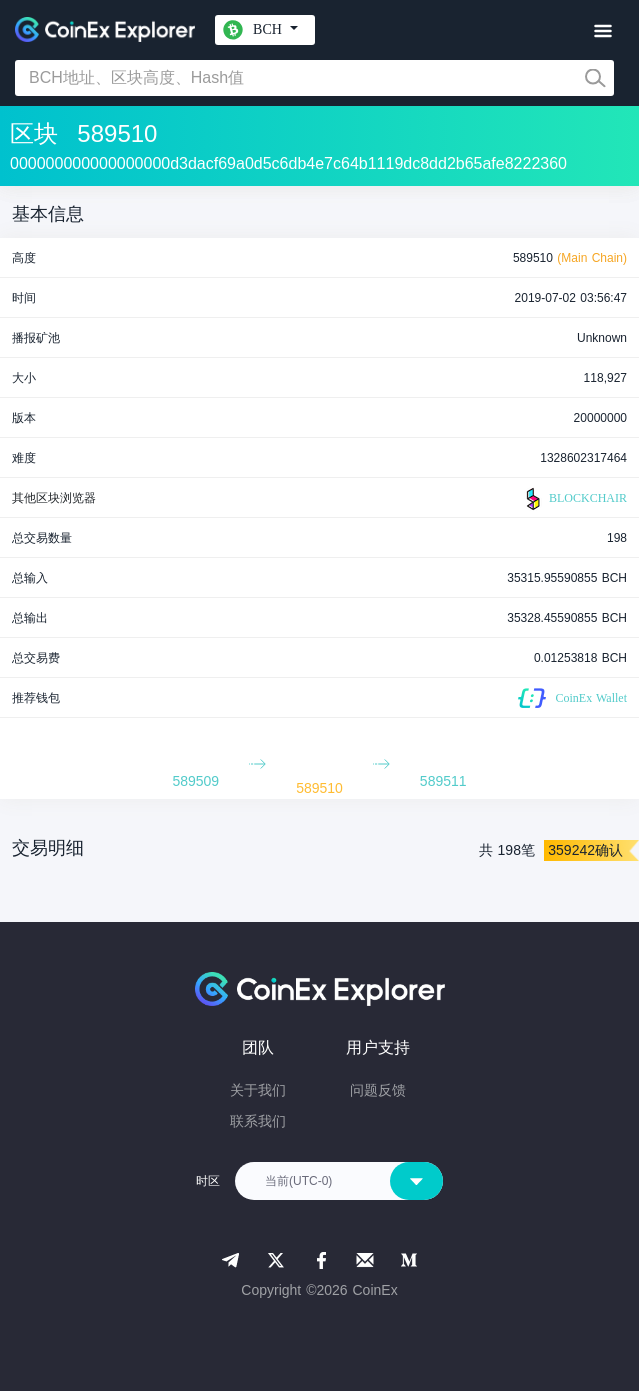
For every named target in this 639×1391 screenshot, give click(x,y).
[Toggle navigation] (602, 31)
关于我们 (258, 1090)
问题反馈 (378, 1090)
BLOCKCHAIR (574, 499)
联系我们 (258, 1121)
